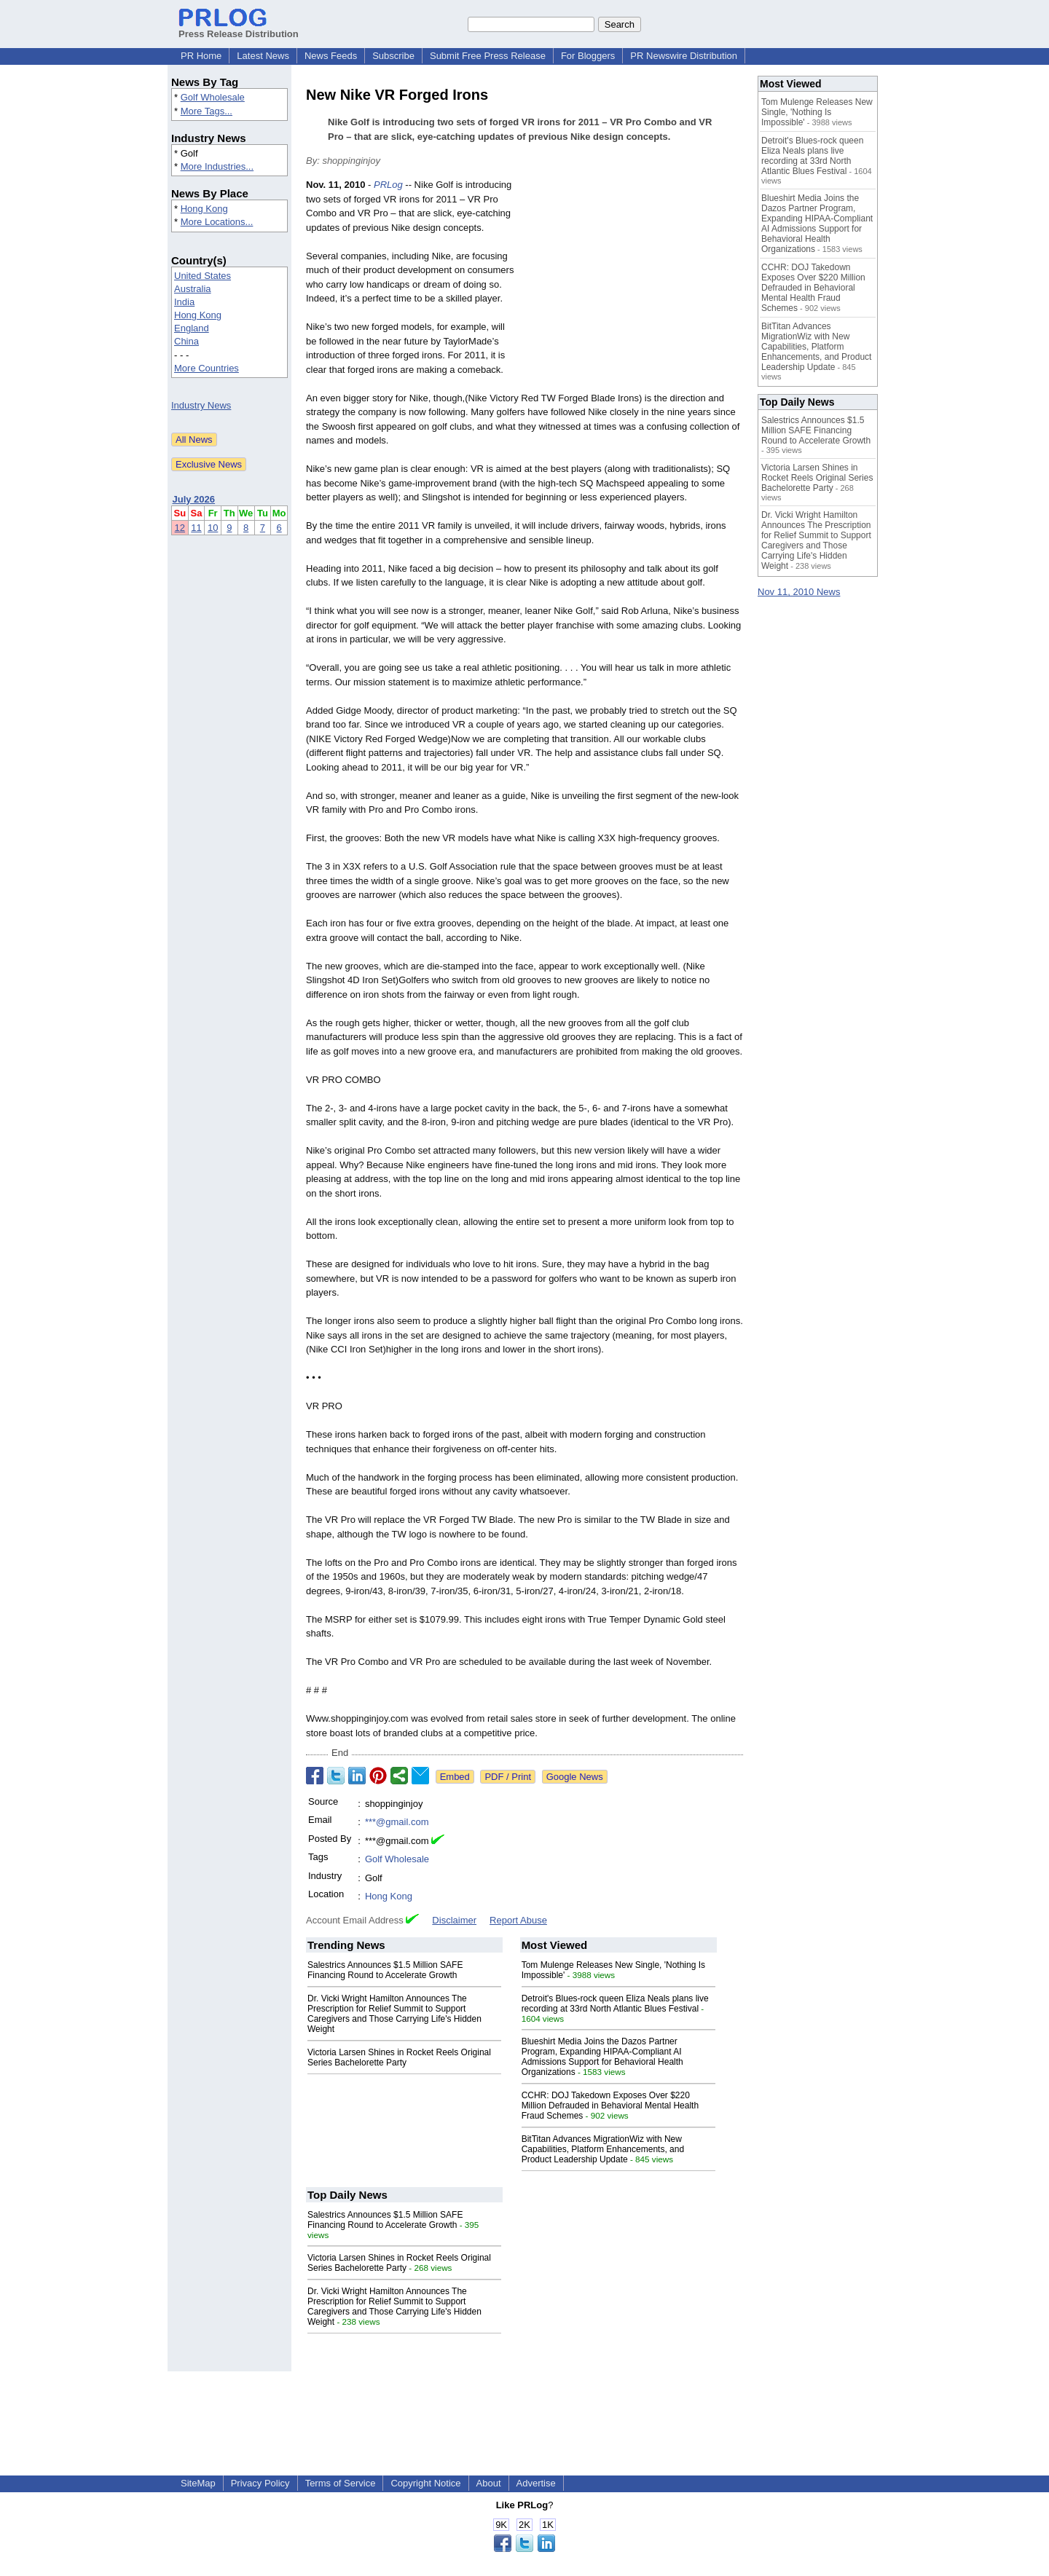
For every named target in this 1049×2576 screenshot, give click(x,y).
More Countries (206, 368)
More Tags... (206, 111)
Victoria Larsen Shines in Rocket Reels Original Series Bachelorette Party (399, 2057)
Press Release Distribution (238, 28)
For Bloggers (588, 55)
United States (202, 275)
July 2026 (194, 499)
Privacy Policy (260, 2483)
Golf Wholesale (213, 97)
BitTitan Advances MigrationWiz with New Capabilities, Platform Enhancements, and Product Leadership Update (603, 2149)
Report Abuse (518, 1920)
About (488, 2483)
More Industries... (217, 166)
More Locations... (217, 221)
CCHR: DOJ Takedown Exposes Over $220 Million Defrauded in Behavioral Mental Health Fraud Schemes (610, 2105)
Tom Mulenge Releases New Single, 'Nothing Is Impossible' (817, 112)
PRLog (388, 184)
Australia (192, 288)
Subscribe (393, 55)
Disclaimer (454, 1920)
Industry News (201, 405)
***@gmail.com (397, 1821)
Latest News (263, 55)
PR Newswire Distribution (683, 55)
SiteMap (198, 2483)
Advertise (536, 2483)
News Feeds (331, 55)
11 (196, 527)
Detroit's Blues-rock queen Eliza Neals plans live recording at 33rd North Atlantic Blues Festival (615, 2003)
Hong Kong (204, 208)
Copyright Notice (425, 2483)
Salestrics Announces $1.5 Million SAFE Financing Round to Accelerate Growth (385, 1970)
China (186, 341)
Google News (574, 1776)
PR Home (201, 55)
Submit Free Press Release (488, 55)
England (191, 328)
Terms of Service (340, 2483)
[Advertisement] (633, 285)
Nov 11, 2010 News (799, 591)
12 (180, 527)
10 (213, 527)
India (184, 301)
